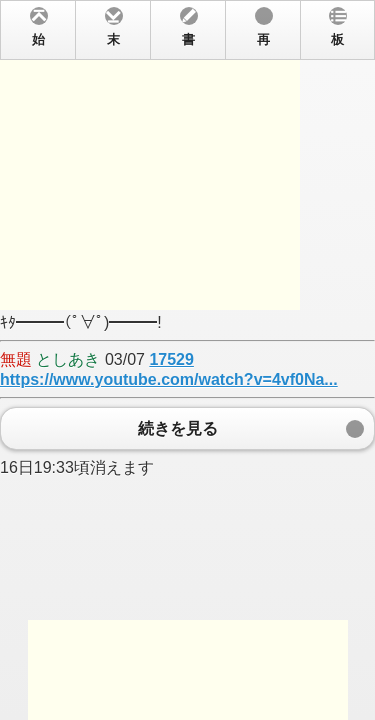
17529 (171, 359)
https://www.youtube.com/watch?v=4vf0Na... (169, 379)
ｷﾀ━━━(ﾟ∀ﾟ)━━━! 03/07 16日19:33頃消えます (187, 360)
